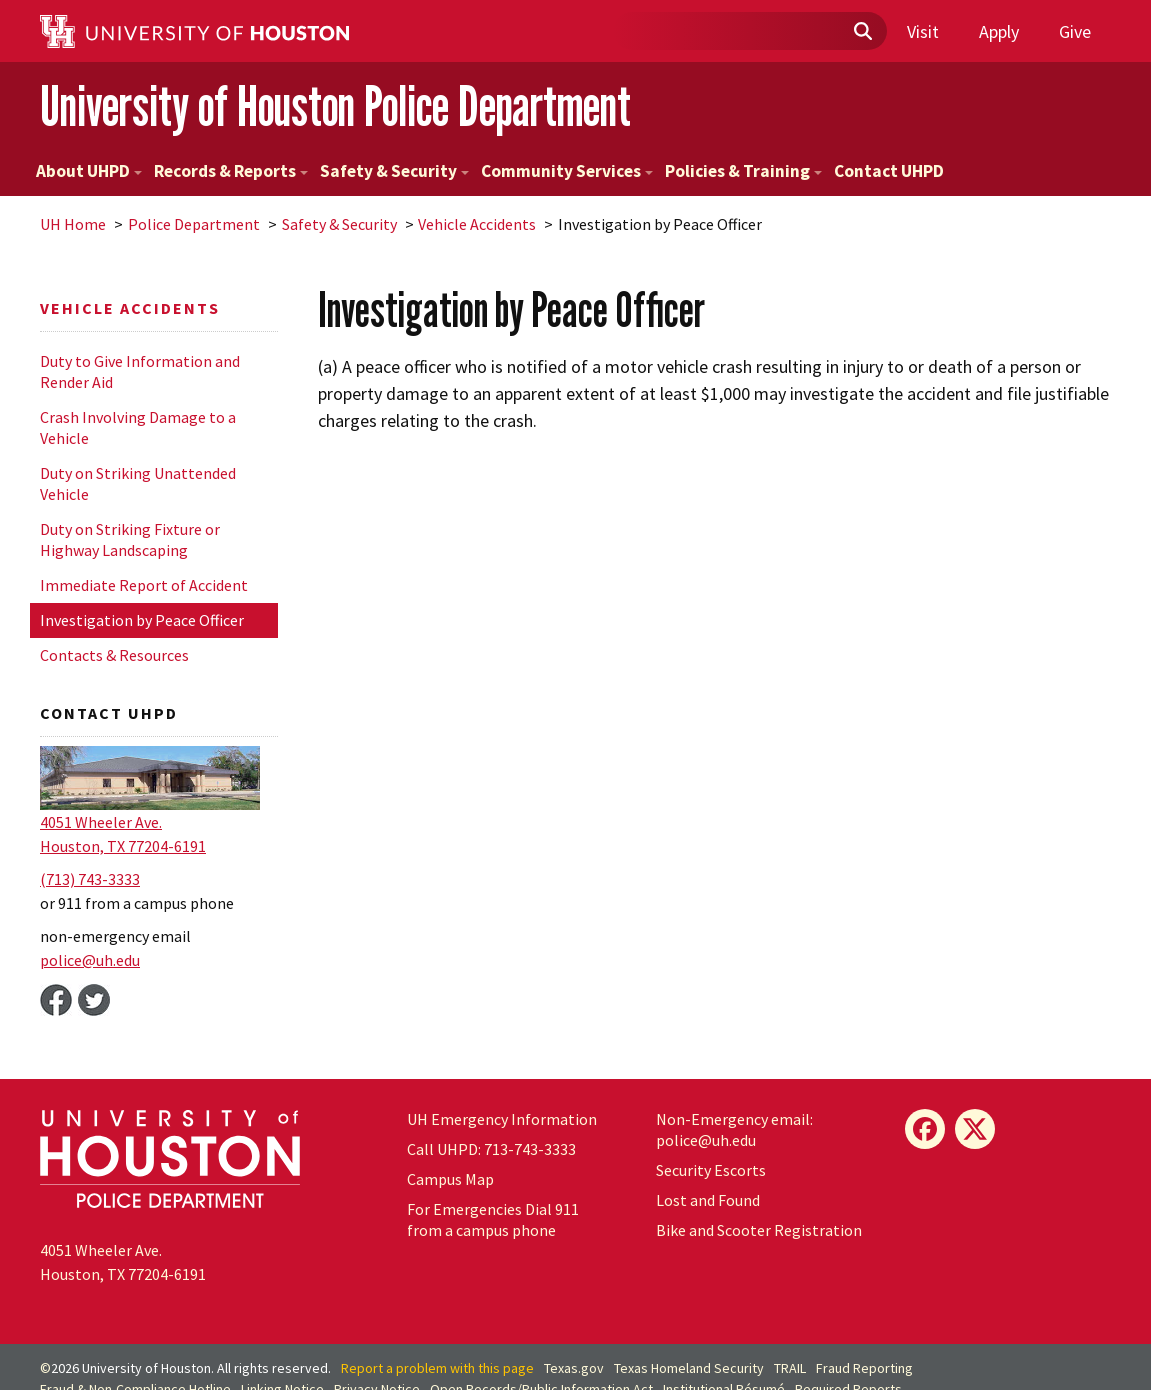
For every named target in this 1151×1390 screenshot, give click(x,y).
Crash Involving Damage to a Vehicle (138, 427)
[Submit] (862, 32)
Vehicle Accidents (477, 224)
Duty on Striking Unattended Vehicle (138, 483)
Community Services (567, 171)
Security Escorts (711, 1170)
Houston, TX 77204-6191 (123, 846)
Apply (999, 31)
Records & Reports (231, 171)
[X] (975, 1129)
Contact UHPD (889, 171)
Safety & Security (394, 171)
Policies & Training (743, 171)
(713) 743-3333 (90, 879)
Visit (923, 31)
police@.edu (90, 960)
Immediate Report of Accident (144, 585)
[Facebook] (925, 1129)
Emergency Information (502, 1119)
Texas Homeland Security (689, 1368)
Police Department (194, 224)
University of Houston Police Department (335, 105)
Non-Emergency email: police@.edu (734, 1129)
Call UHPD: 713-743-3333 (491, 1149)
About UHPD (89, 171)
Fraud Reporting (864, 1368)
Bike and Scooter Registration (759, 1230)
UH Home (73, 224)
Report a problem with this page (437, 1368)
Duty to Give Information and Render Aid (140, 371)
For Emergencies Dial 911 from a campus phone (493, 1219)
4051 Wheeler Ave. (101, 822)
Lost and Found (708, 1200)
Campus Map (450, 1179)
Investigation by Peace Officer (142, 620)
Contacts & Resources (114, 655)
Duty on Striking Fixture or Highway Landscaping (130, 539)
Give (1075, 31)
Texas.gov (574, 1368)
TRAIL (790, 1368)
